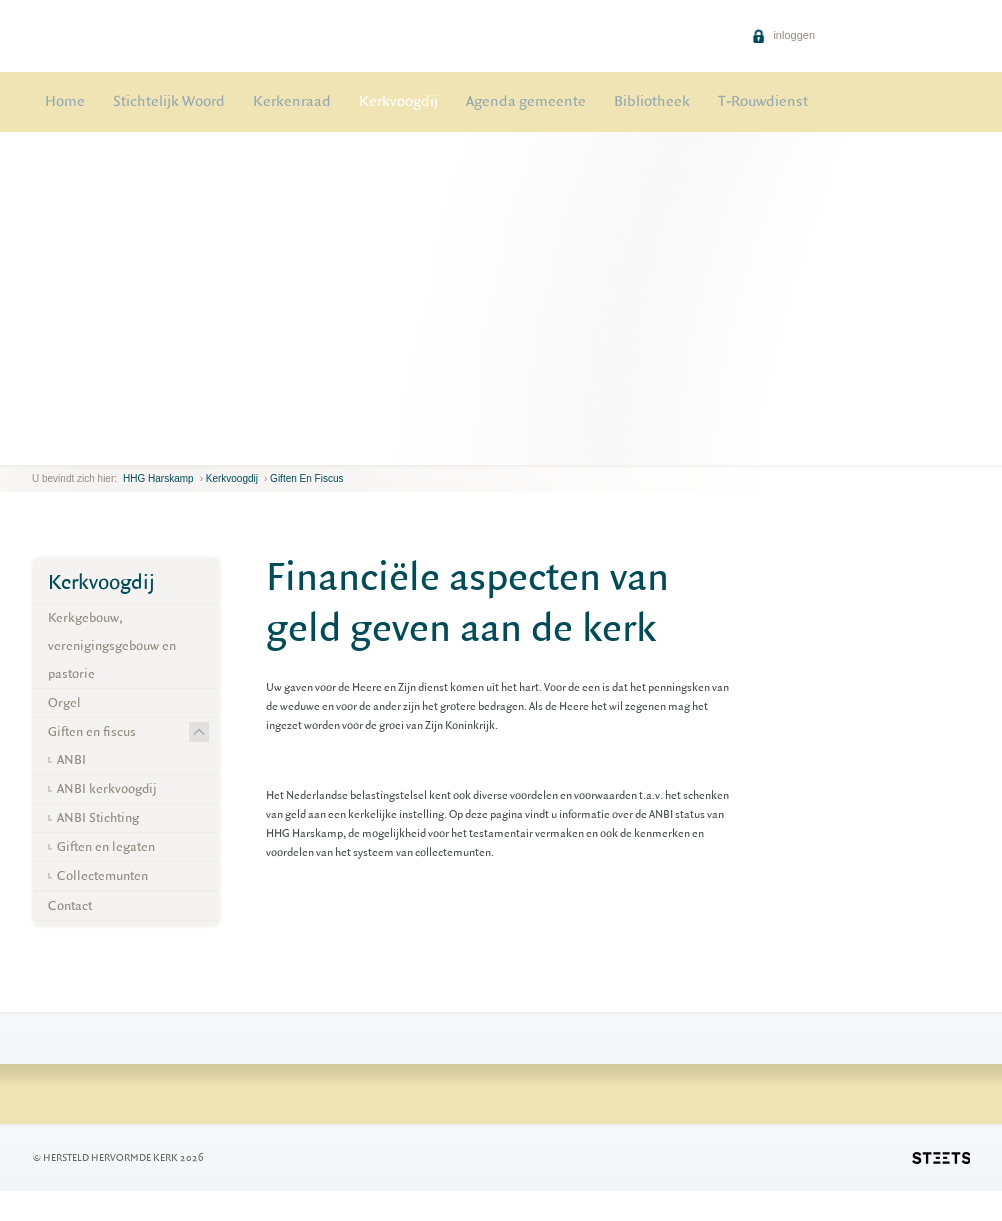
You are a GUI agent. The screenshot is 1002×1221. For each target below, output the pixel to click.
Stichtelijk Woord (169, 101)
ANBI (71, 759)
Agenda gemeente (526, 101)
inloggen (783, 35)
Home (65, 101)
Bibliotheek (652, 101)
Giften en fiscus (306, 478)
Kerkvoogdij (398, 101)
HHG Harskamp (158, 478)
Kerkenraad (292, 101)
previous (37, 449)
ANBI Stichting (98, 817)
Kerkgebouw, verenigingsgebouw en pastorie (112, 645)
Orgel (64, 702)
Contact (70, 905)
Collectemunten (102, 875)
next (48, 449)
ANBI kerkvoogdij (107, 788)
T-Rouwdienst (763, 101)
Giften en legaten (106, 846)
